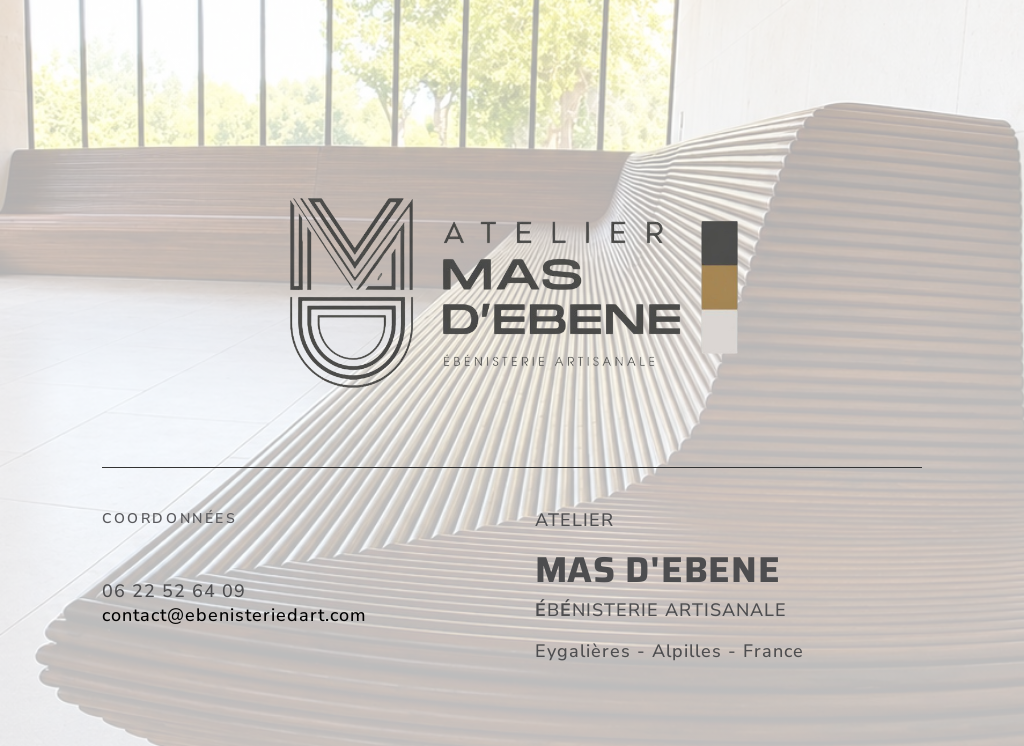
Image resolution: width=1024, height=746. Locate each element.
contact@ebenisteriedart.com (234, 615)
